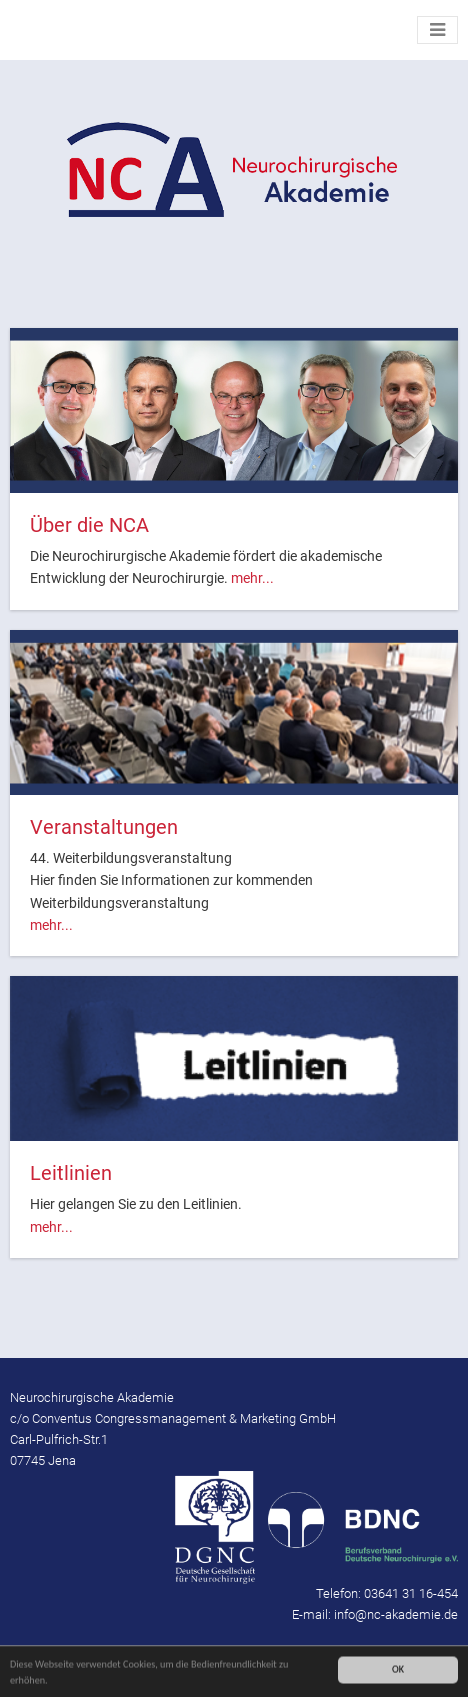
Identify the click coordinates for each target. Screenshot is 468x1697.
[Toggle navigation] (437, 30)
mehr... (252, 578)
